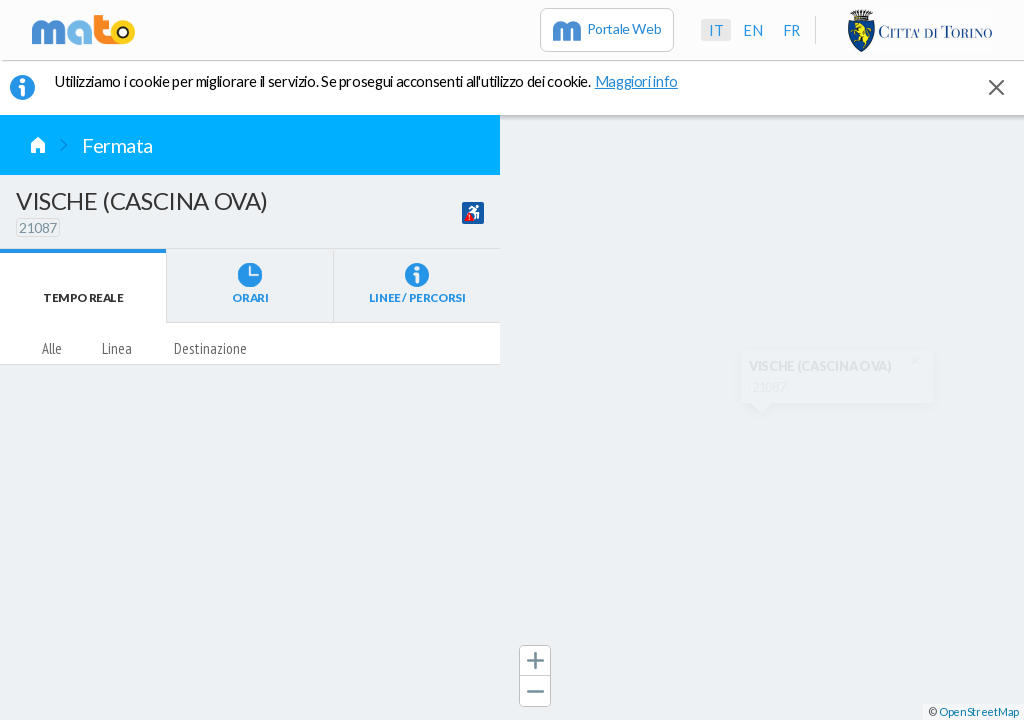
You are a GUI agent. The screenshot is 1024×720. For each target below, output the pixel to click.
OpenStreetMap (979, 711)
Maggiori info (647, 81)
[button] (535, 661)
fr (791, 30)
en (752, 30)
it (716, 30)
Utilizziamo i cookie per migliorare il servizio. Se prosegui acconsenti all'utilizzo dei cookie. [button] (379, 81)
